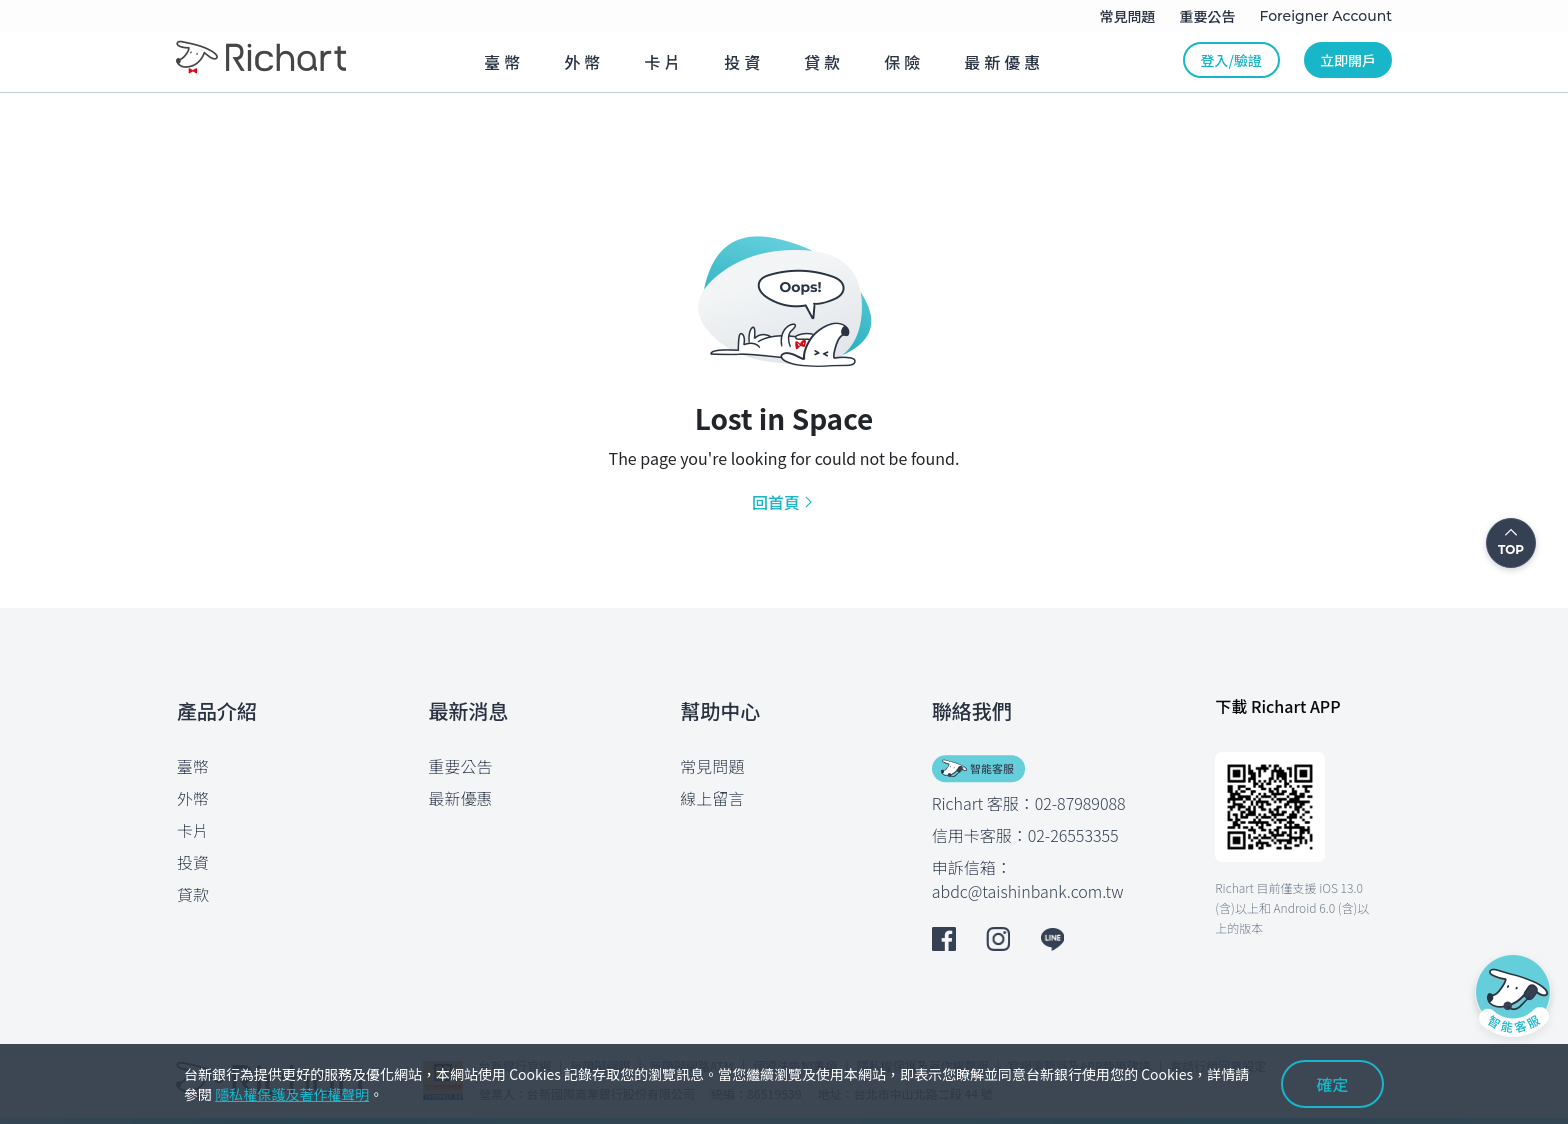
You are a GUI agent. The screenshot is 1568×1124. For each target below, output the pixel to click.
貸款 (193, 894)
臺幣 (193, 766)
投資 (193, 862)
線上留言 (712, 798)
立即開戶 (1348, 60)
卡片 (193, 830)
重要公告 (461, 766)
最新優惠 (461, 798)
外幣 (193, 798)
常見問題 (712, 766)
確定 (1333, 1084)
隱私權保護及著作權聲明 (292, 1094)
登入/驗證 (1231, 60)
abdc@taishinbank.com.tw (1028, 891)
